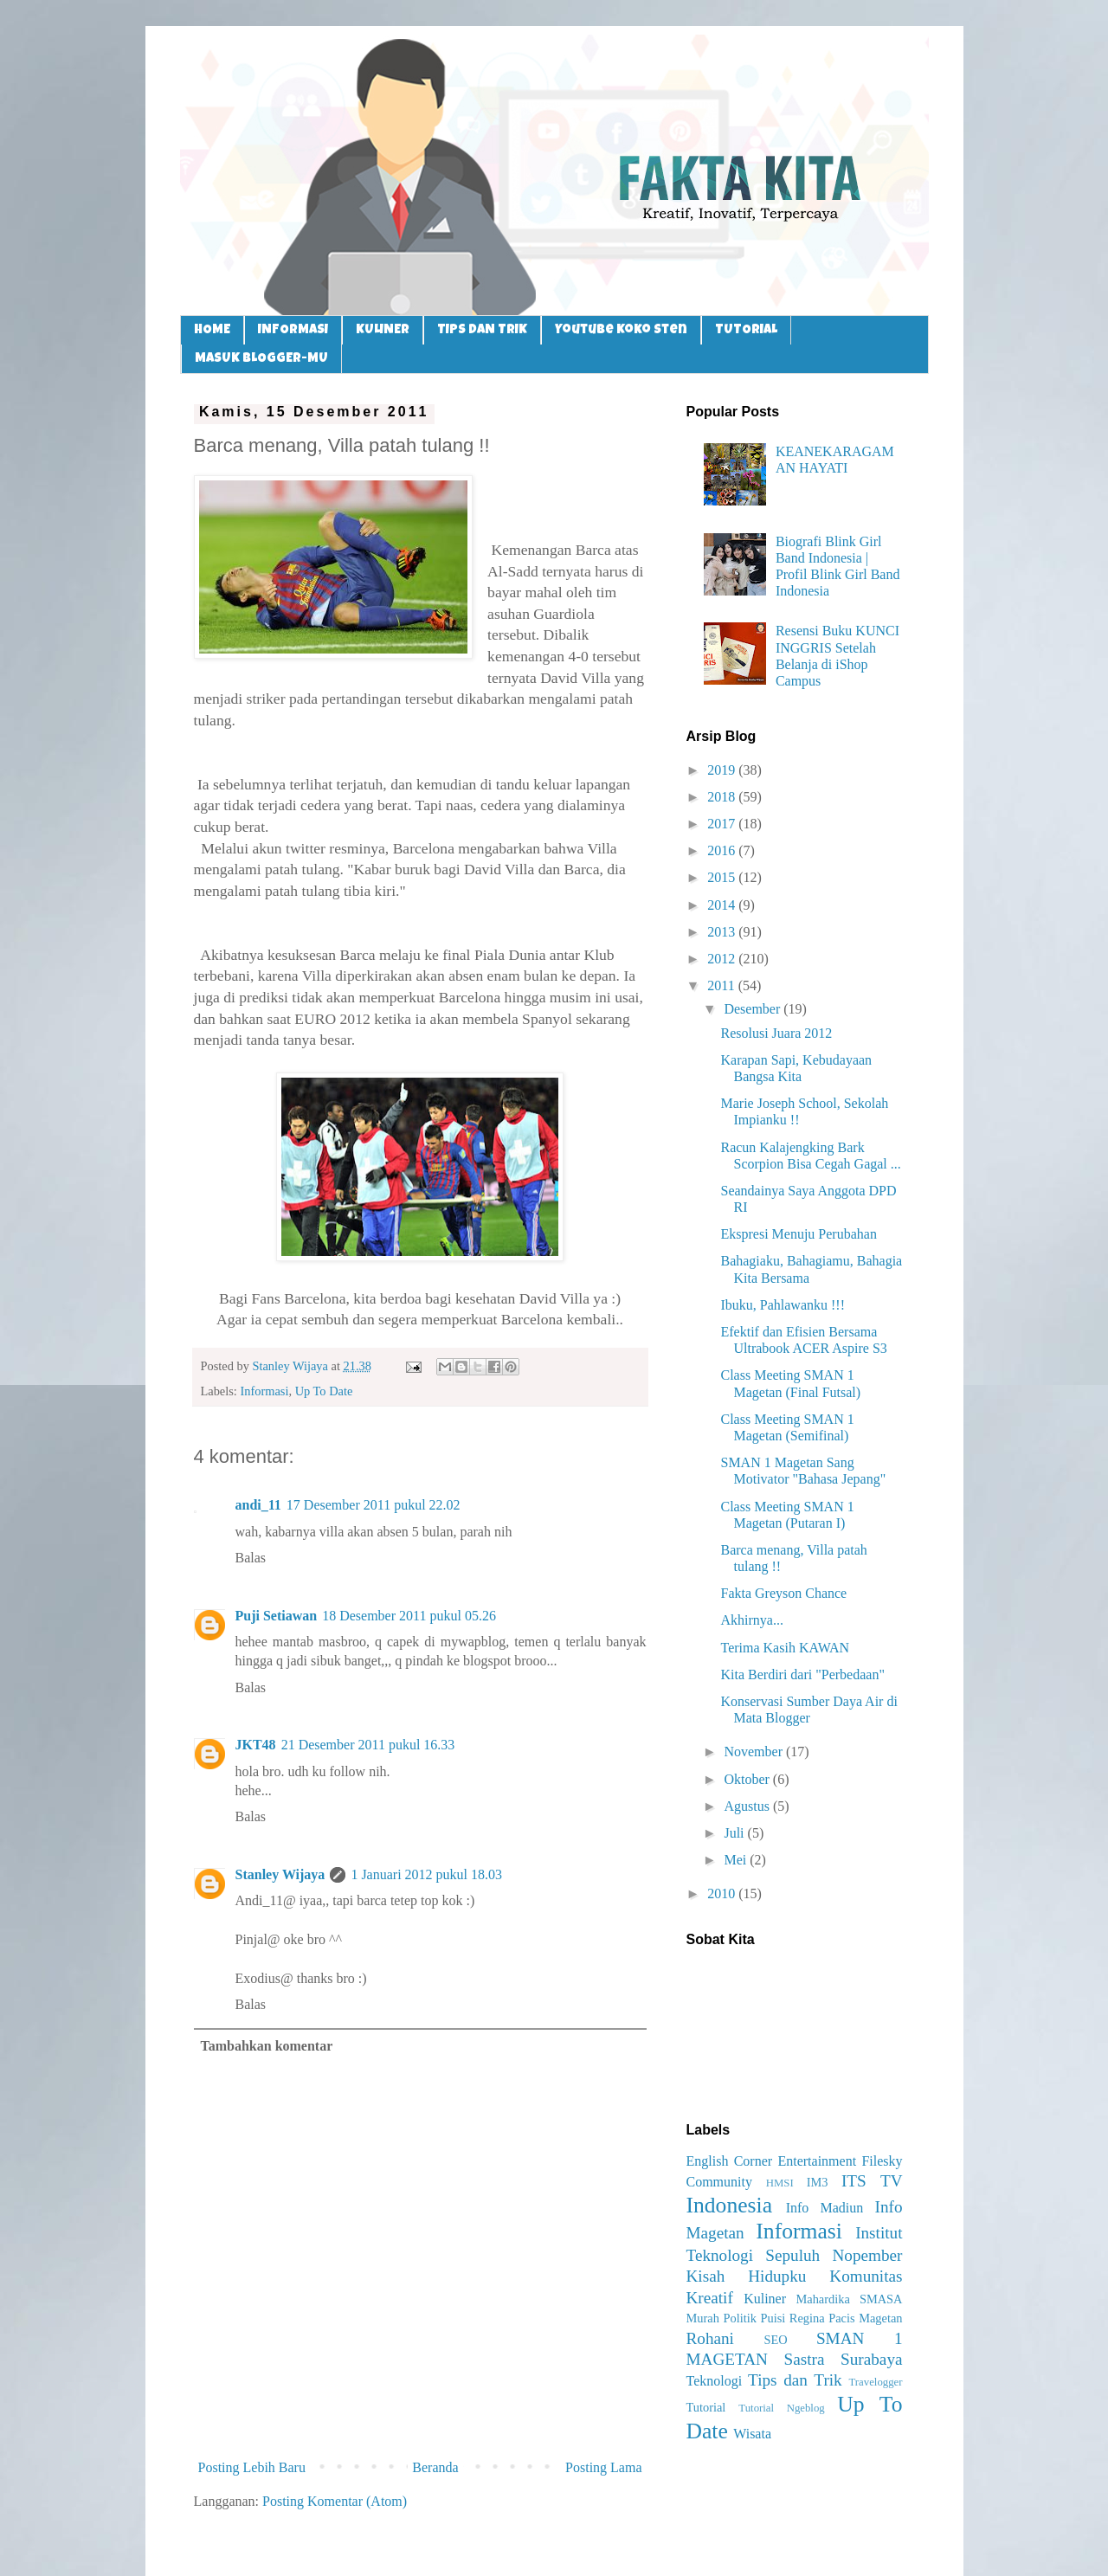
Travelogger (875, 2382)
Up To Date (324, 1391)
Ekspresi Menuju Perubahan (798, 1234)
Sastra (804, 2359)
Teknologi (714, 2380)
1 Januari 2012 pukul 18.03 (426, 1874)
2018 (722, 796)
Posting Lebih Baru (252, 2467)
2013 (722, 931)
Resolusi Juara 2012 (776, 1033)
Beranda (435, 2467)
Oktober (748, 1779)
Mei (737, 1859)
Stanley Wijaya (280, 1874)
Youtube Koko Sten (621, 330)
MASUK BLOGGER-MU (261, 358)
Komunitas (865, 2276)
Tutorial (706, 2407)
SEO (775, 2340)
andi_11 (258, 1504)
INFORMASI (293, 330)
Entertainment (816, 2161)
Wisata (752, 2433)
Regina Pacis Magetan (846, 2318)
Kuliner (765, 2298)
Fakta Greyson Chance (783, 1593)
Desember (753, 1008)
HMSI (780, 2183)
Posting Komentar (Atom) (334, 2501)
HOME (212, 330)
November (755, 1751)
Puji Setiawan (276, 1615)
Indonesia (729, 2205)
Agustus (748, 1806)
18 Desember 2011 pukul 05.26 (409, 1615)
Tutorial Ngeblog (781, 2408)
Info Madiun (825, 2207)
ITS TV (872, 2181)
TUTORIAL (746, 330)
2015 (722, 877)
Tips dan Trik (795, 2380)
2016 (722, 850)
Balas (251, 1557)
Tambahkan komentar (267, 2045)
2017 (722, 823)
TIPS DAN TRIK (482, 330)
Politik (739, 2318)
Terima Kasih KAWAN (784, 1647)
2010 (722, 1893)
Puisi (772, 2318)
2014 (722, 905)
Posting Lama (603, 2467)
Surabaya (871, 2359)
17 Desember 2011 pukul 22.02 (374, 1504)
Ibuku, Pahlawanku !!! (782, 1305)
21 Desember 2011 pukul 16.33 (368, 1744)
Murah (702, 2318)
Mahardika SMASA (849, 2299)
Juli (735, 1833)
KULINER (382, 330)
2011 (722, 985)
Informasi (264, 1391)
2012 (722, 958)
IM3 (817, 2182)
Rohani (710, 2338)
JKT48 (255, 1744)
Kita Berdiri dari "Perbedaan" (802, 1674)
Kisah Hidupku (746, 2276)
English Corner (729, 2161)
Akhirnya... (751, 1620)
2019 (722, 770)
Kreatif (709, 2298)
